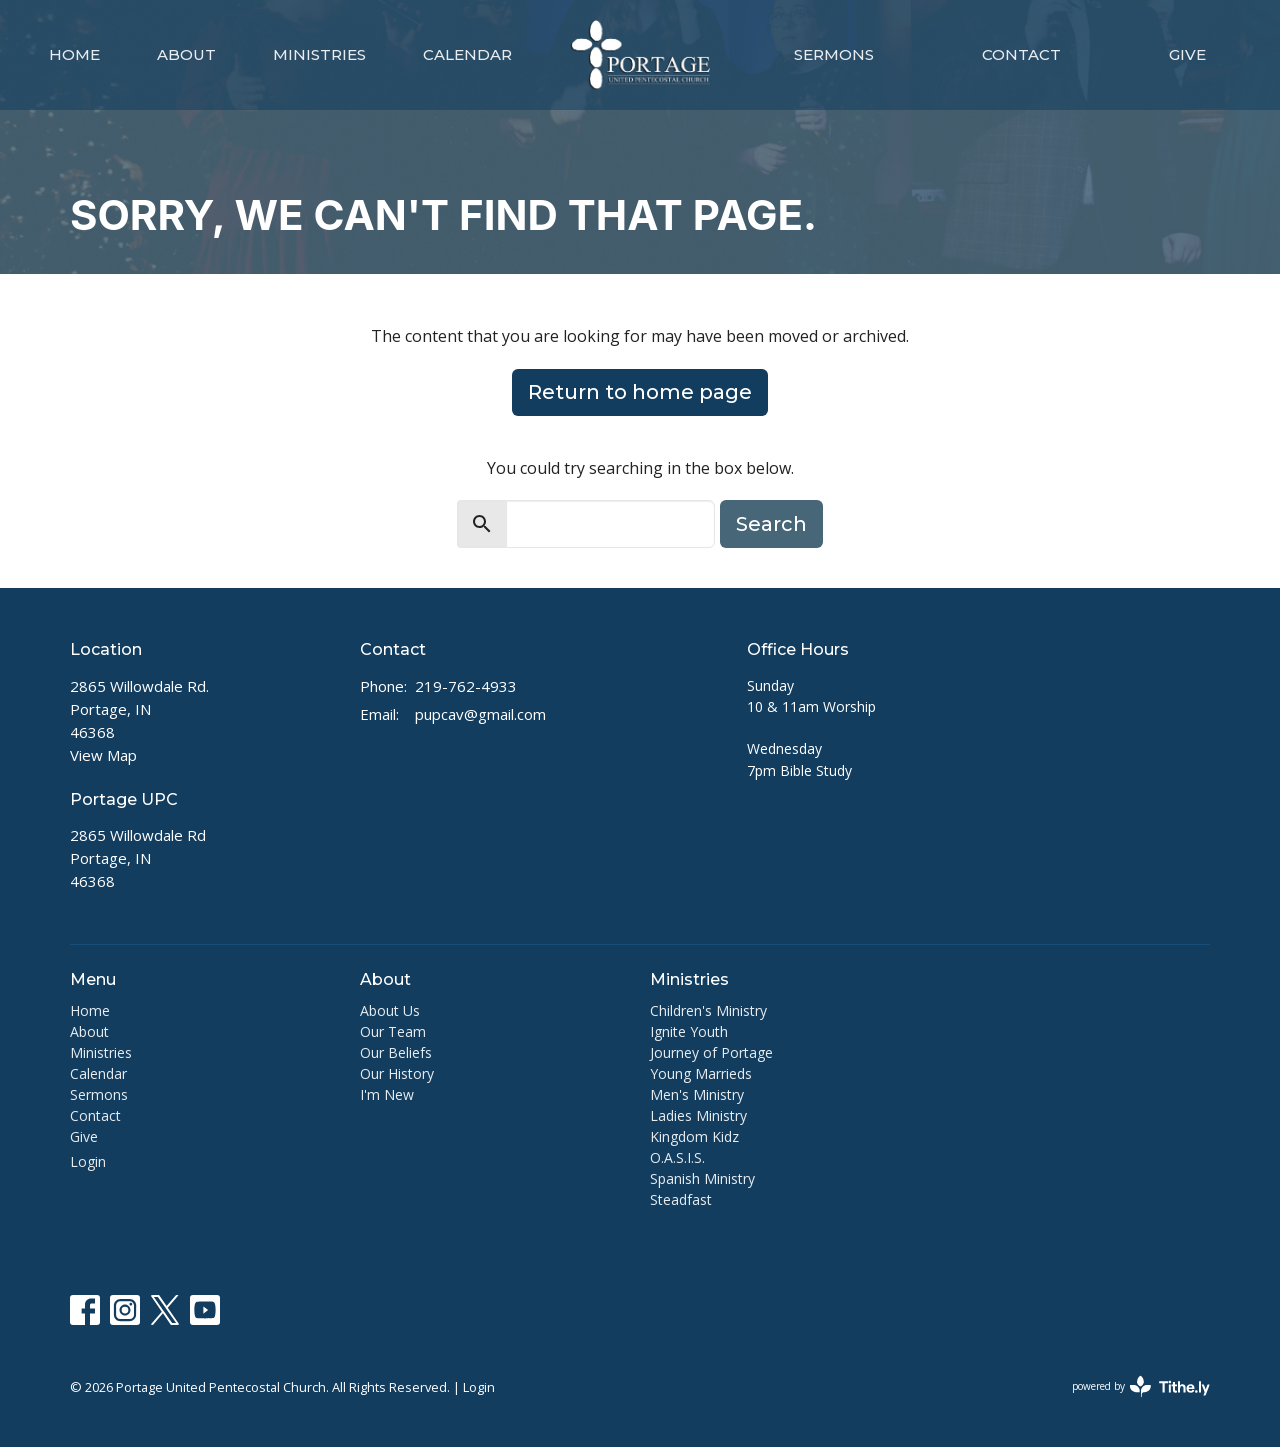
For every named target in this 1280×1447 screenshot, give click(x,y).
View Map (103, 755)
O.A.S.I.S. (677, 1157)
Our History (397, 1073)
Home (74, 54)
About (186, 54)
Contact (1021, 54)
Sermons (834, 54)
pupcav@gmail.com (480, 714)
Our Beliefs (396, 1052)
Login (88, 1161)
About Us (390, 1010)
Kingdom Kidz (694, 1136)
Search (771, 524)
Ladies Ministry (698, 1115)
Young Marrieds (701, 1073)
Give (1187, 54)
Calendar (467, 54)
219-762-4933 (466, 686)
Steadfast (681, 1199)
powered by (1141, 1386)
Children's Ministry (708, 1010)
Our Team (393, 1031)
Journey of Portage (711, 1052)
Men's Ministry (697, 1094)
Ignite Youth (689, 1031)
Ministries (319, 54)
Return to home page (640, 392)
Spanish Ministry (702, 1178)
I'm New (387, 1094)
